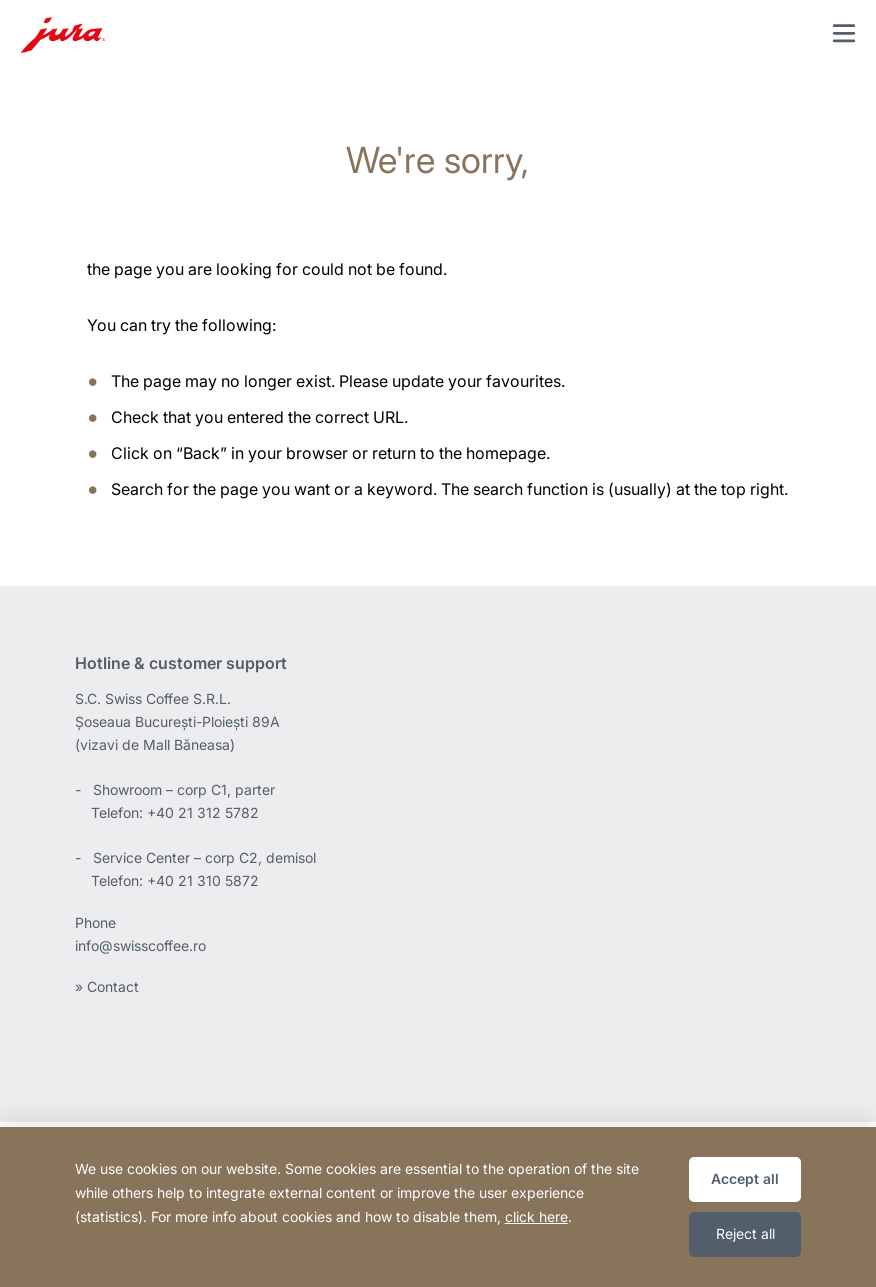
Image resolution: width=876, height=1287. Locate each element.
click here (536, 1216)
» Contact (107, 986)
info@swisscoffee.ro (140, 945)
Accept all (745, 1178)
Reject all (745, 1233)
